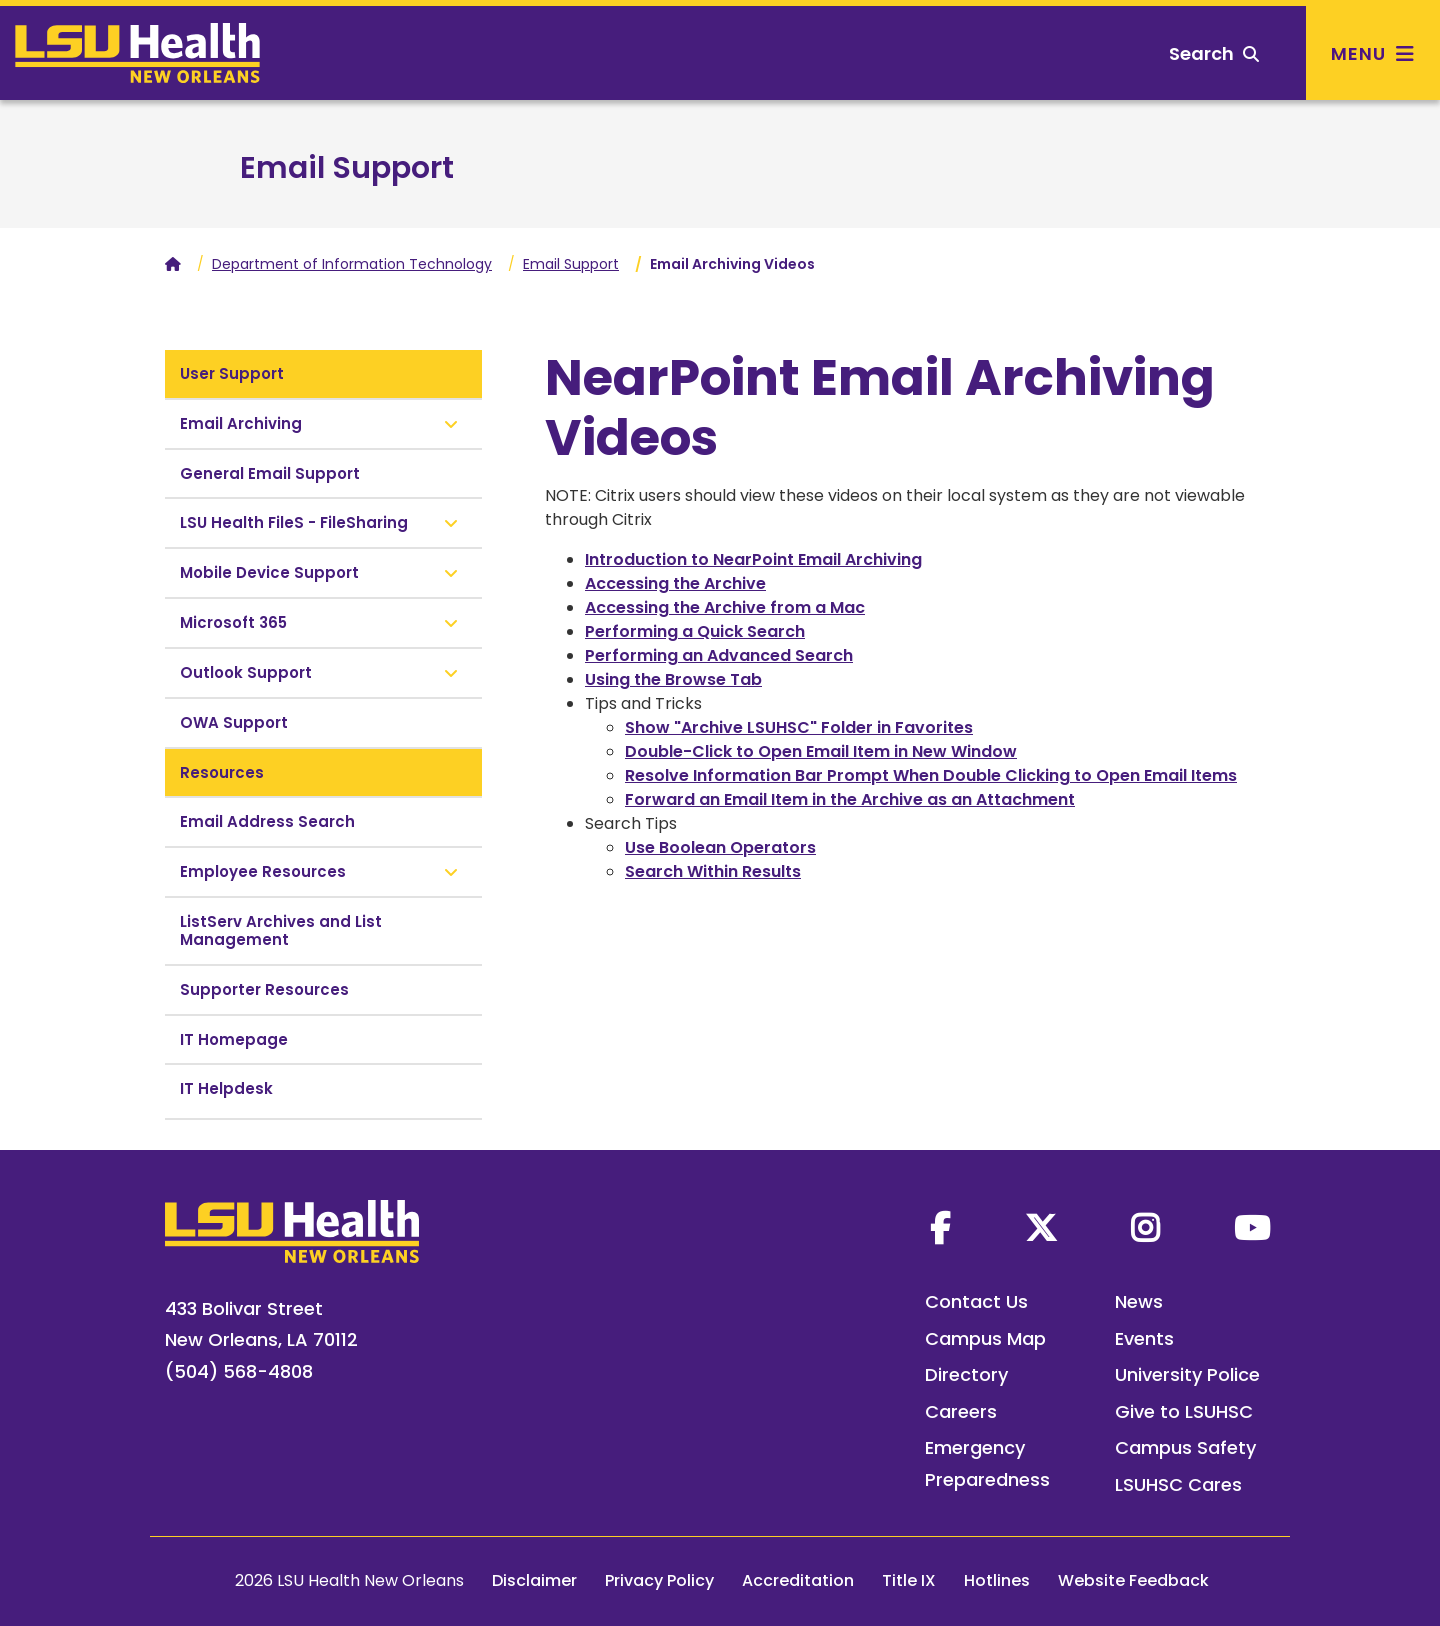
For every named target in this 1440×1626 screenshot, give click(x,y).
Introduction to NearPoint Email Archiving (753, 559)
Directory (966, 1374)
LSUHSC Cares (1178, 1484)
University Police (1187, 1374)
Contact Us (976, 1301)
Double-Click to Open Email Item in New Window (821, 751)
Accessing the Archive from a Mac (725, 607)
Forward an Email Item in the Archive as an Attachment (850, 799)
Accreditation (798, 1580)
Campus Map (985, 1338)
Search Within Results (713, 871)
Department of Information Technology (352, 264)
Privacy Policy (659, 1580)
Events (1144, 1338)
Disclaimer (534, 1580)
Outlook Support (246, 672)
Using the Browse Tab (673, 679)
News (1139, 1301)
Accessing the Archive (675, 583)
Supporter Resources (264, 989)
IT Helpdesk (226, 1088)
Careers (961, 1411)
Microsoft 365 (233, 622)
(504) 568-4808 (239, 1371)
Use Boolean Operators (720, 847)
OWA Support (234, 722)
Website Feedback (1133, 1580)
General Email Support (270, 473)
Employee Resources (263, 871)
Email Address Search (267, 821)
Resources (222, 772)
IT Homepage (234, 1039)
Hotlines (997, 1580)
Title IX (909, 1580)
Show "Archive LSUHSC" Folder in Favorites (799, 727)
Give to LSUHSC (1184, 1411)
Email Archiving (241, 423)
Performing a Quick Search (695, 631)
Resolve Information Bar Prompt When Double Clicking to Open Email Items (931, 775)
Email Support (347, 168)
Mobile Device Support (269, 572)
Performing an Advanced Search (719, 655)
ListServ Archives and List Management (281, 930)
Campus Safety (1185, 1447)
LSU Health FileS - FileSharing (294, 522)
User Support (232, 373)
